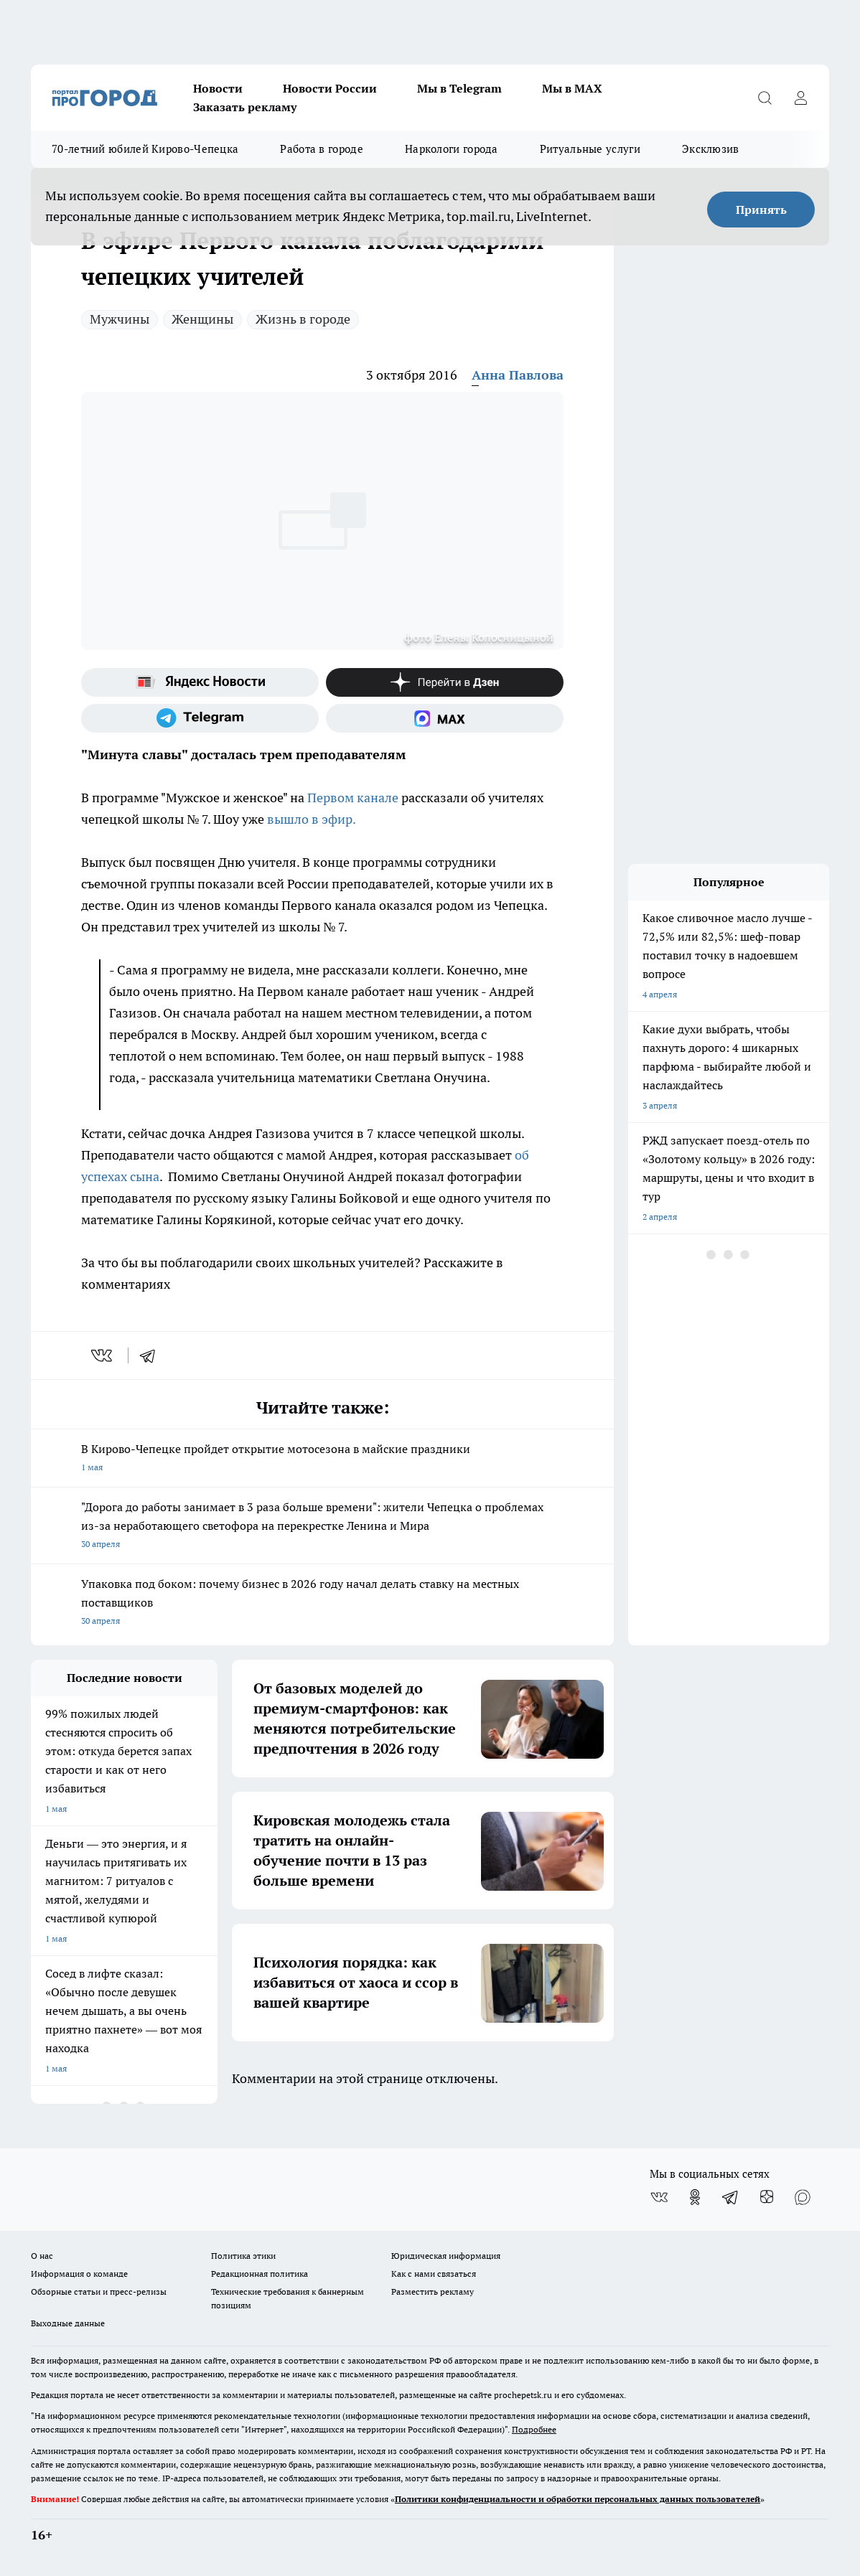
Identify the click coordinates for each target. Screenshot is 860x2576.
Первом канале (352, 797)
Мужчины (119, 319)
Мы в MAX (572, 88)
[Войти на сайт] (800, 97)
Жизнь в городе (303, 319)
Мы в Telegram (459, 88)
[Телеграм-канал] (200, 718)
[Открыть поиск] (764, 97)
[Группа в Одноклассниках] (695, 2197)
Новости (218, 88)
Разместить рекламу (432, 2291)
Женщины (202, 319)
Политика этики (243, 2255)
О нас (42, 2255)
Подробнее (534, 2429)
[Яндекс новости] (200, 682)
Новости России (330, 88)
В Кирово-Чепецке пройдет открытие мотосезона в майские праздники (322, 1459)
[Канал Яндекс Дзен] (445, 682)
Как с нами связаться (433, 2273)
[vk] (103, 1355)
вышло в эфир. (311, 819)
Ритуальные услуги (590, 149)
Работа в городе (321, 149)
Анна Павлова (518, 375)
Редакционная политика (259, 2273)
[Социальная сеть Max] (445, 718)
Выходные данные (68, 2323)
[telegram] (152, 1355)
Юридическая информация (445, 2255)
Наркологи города (451, 149)
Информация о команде (79, 2273)
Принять (761, 209)
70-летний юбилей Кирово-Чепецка (145, 149)
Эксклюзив (710, 149)
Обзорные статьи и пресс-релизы (99, 2291)
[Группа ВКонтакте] (659, 2197)
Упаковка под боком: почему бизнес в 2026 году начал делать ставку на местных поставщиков (322, 1603)
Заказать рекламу (244, 107)
